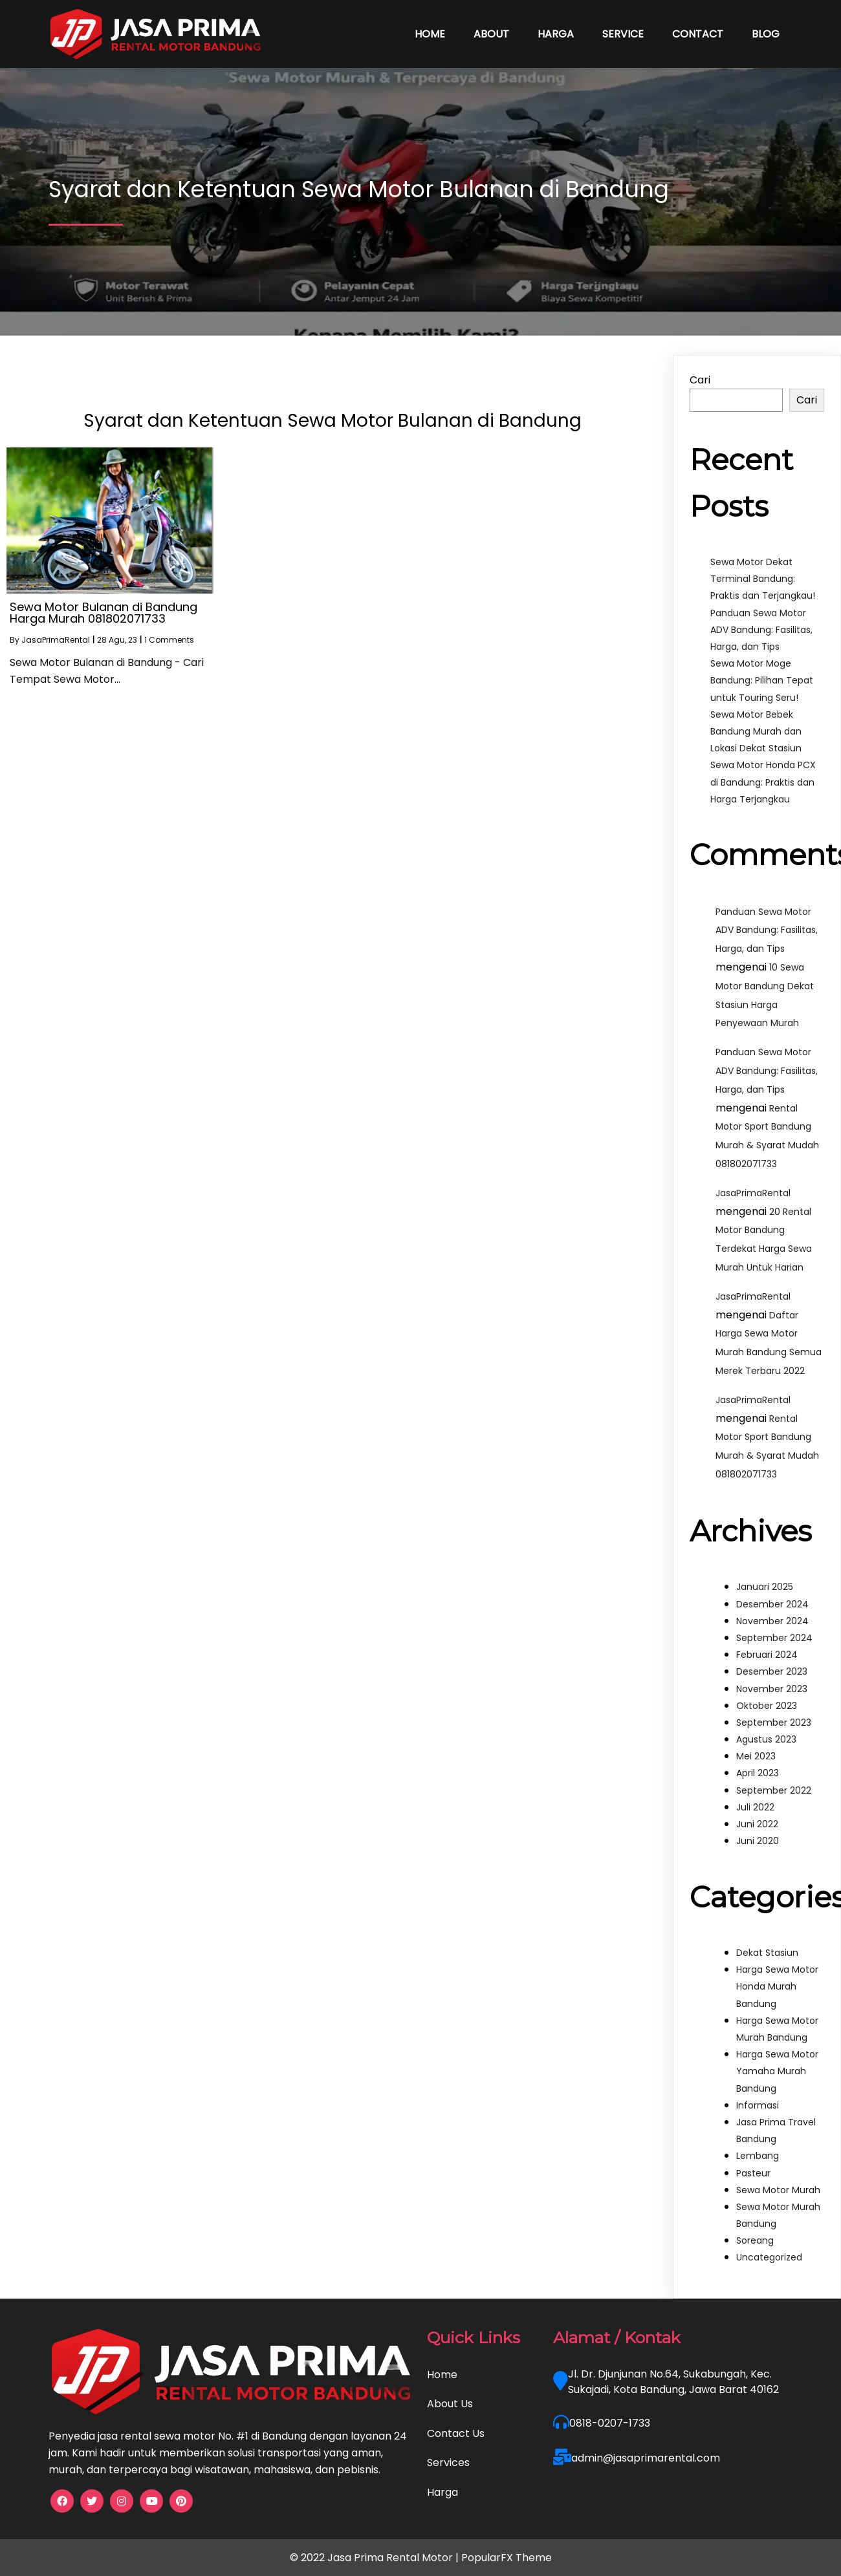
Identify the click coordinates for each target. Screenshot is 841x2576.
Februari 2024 (767, 1654)
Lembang (757, 2155)
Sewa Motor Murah (778, 2190)
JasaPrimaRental (55, 639)
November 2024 (772, 1621)
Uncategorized (769, 2257)
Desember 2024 (772, 1604)
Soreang (755, 2240)
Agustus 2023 (766, 1739)
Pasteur (753, 2173)
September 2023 (773, 1722)
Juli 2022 (755, 1807)
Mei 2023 (756, 1756)
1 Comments (169, 639)
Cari (700, 379)
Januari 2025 (764, 1586)
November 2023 (771, 1688)
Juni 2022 (757, 1824)
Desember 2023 (771, 1671)
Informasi (757, 2105)
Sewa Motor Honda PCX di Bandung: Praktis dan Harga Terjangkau (763, 781)
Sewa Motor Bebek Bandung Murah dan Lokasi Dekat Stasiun (756, 731)
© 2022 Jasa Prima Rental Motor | (375, 2557)
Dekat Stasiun (767, 1952)
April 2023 (757, 1772)
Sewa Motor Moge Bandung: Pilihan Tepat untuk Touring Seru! (761, 680)
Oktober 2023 (766, 1705)
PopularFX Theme (506, 2557)
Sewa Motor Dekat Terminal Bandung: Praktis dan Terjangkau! (762, 578)
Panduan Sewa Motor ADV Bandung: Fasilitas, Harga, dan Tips (761, 629)
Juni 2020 (757, 1840)
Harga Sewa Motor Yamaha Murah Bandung (777, 2071)
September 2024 (774, 1637)
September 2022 (773, 1790)
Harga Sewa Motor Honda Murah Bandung (777, 1986)
